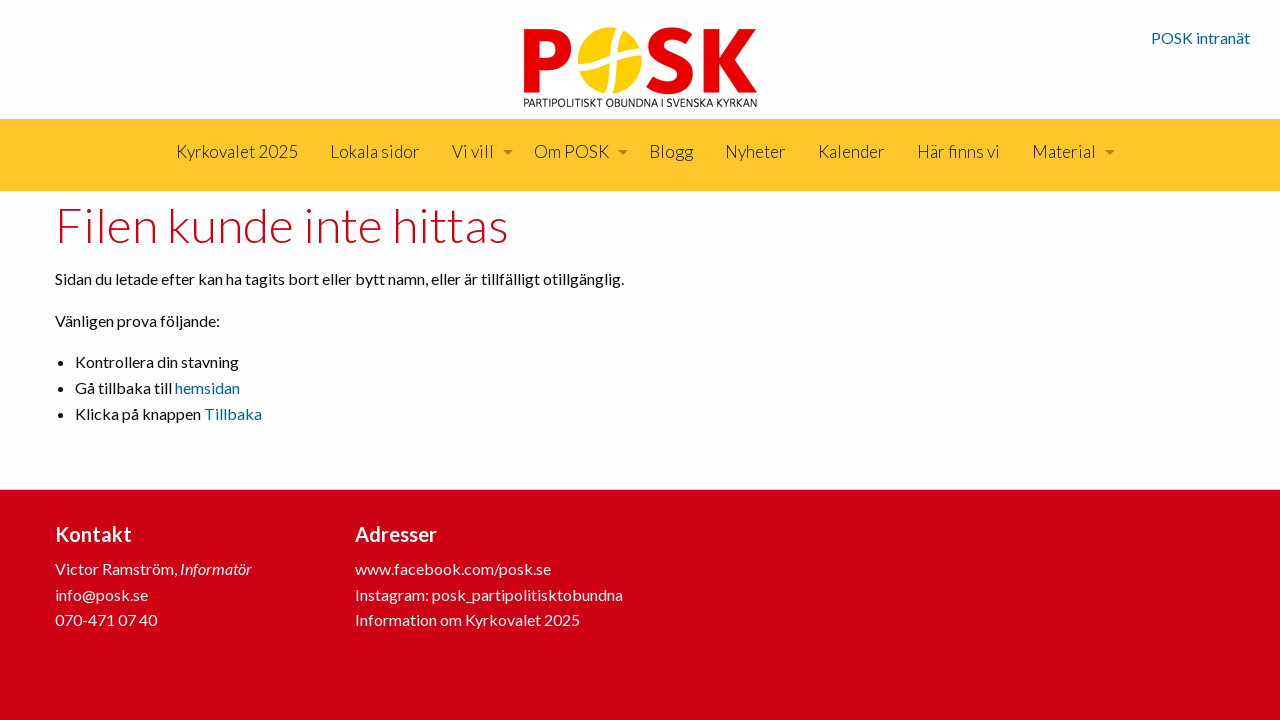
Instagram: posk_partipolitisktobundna (489, 594)
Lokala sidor (375, 151)
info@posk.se (101, 594)
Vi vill (473, 151)
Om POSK (571, 151)
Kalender (851, 151)
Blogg (671, 151)
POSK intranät (1200, 37)
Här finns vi (958, 151)
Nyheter (755, 151)
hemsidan (207, 387)
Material (1064, 151)
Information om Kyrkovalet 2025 (467, 619)
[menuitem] (237, 152)
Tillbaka (233, 413)
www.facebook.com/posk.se (453, 568)
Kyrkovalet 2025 (237, 151)
